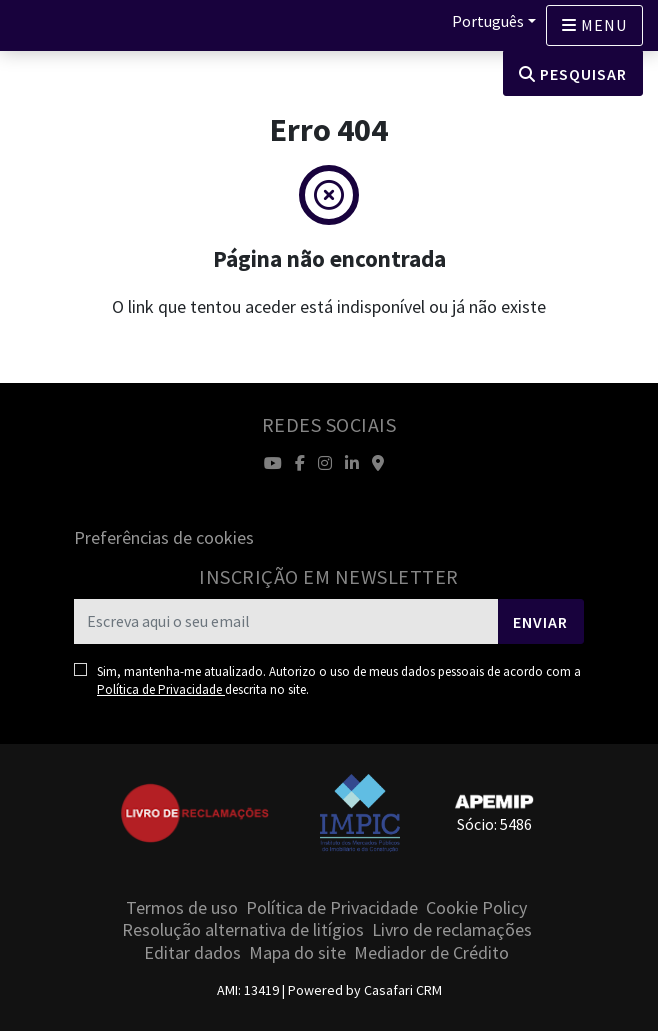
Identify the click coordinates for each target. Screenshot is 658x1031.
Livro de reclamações (452, 929)
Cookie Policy (476, 907)
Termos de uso (182, 907)
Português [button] (488, 21)
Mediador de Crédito (431, 952)
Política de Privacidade (161, 689)
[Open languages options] (594, 25)
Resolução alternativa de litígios (243, 929)
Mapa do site (297, 952)
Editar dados (192, 952)
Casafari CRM (403, 990)
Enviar (540, 622)
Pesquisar (573, 74)
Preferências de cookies (164, 537)
